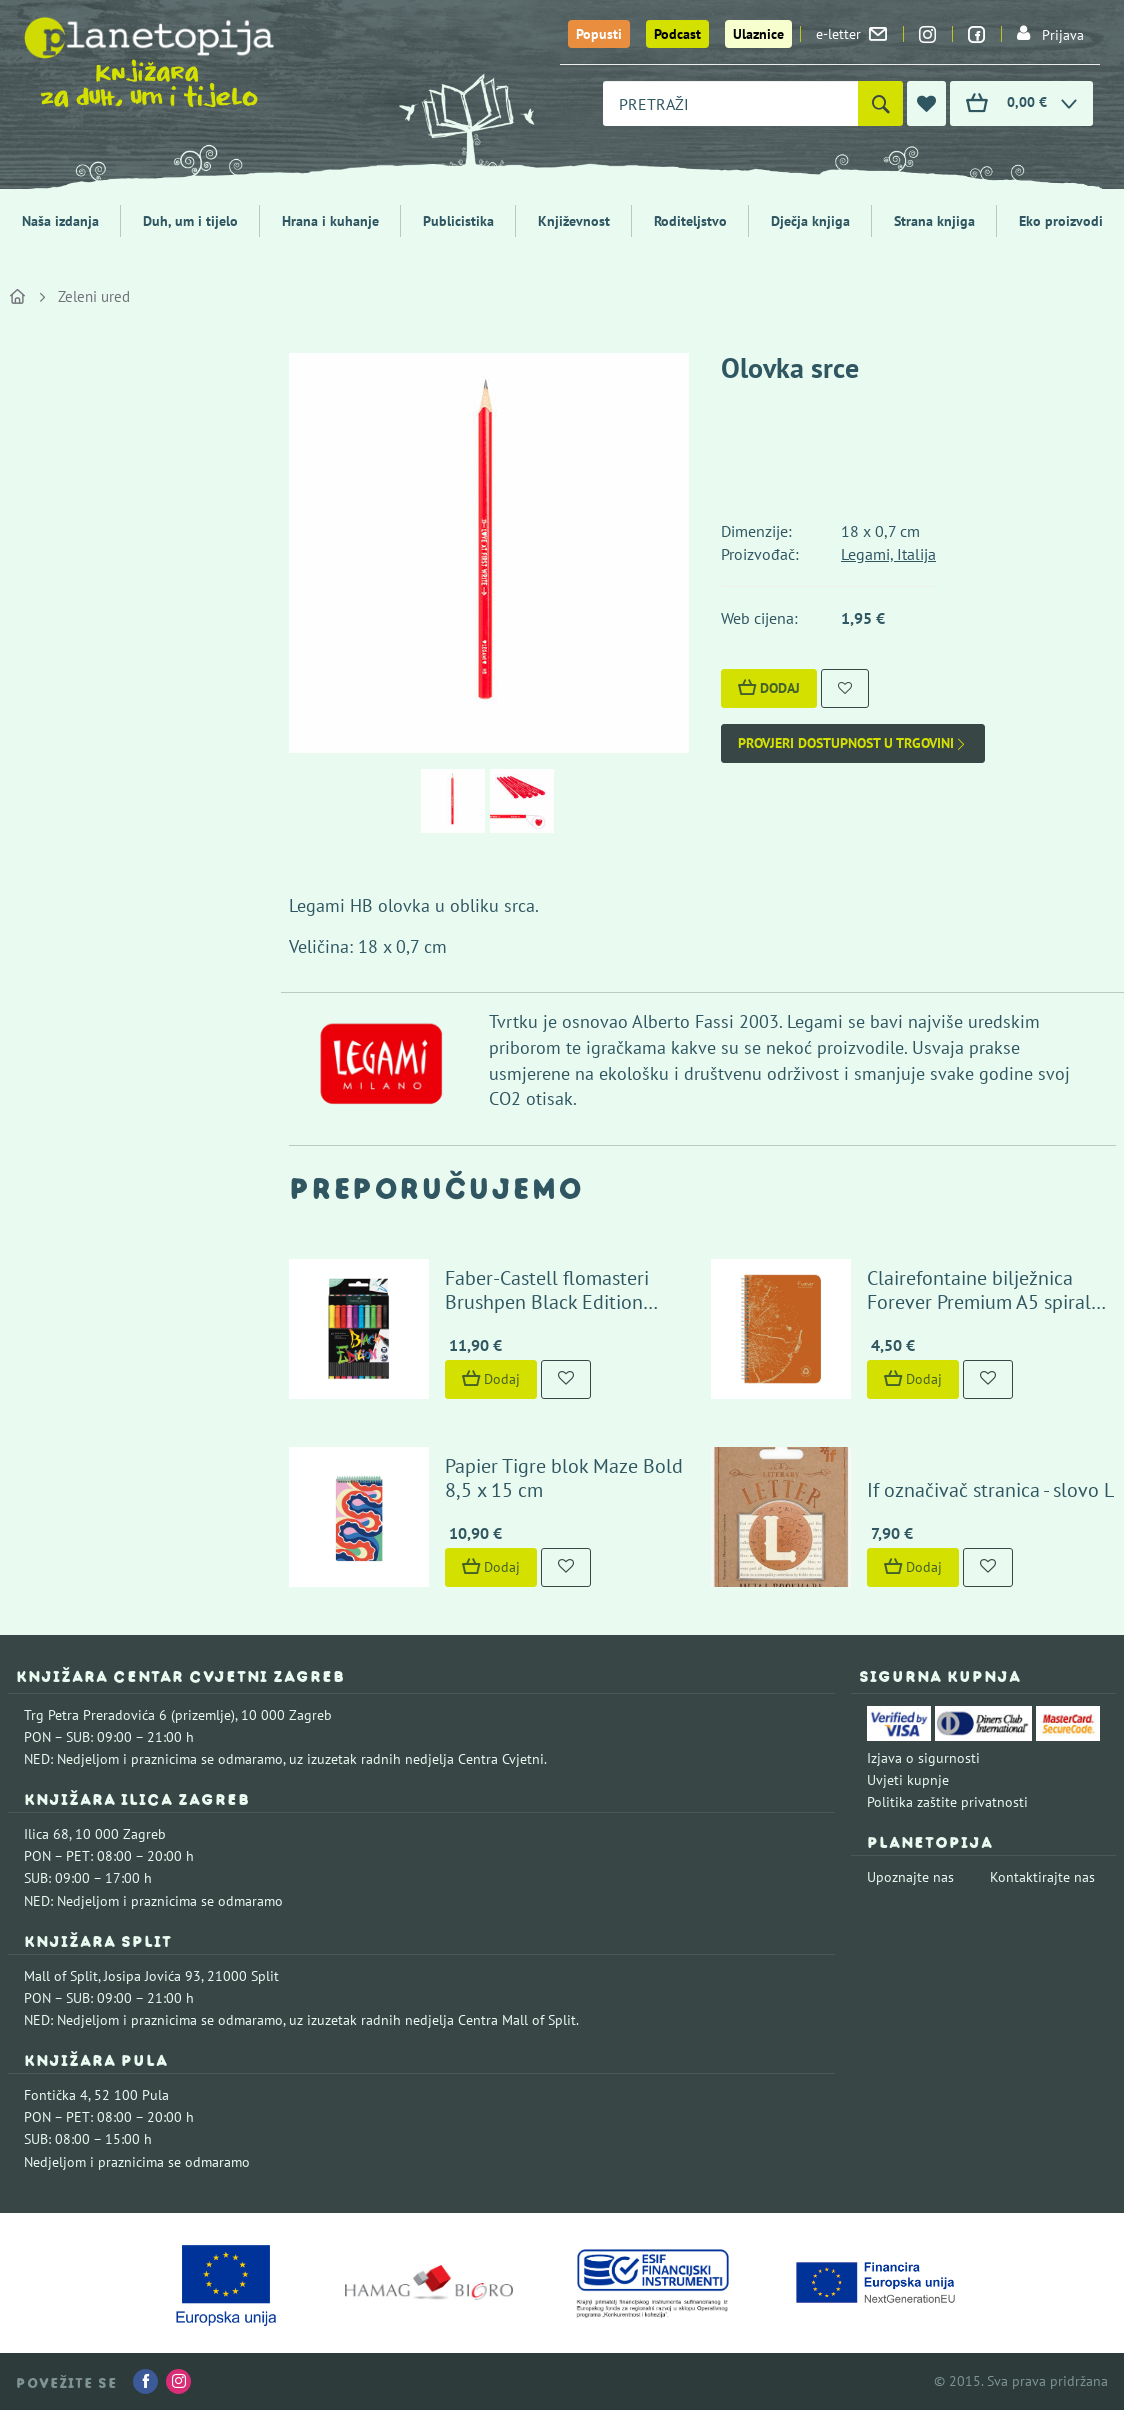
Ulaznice (758, 34)
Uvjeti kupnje (908, 1780)
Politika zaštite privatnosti (947, 1802)
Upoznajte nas (910, 1877)
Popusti (599, 34)
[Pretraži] (880, 103)
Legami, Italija (888, 554)
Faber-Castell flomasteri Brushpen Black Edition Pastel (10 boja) (547, 1302)
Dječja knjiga (810, 221)
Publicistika (458, 221)
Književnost (574, 221)
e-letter (851, 34)
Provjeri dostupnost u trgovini (853, 743)
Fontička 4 (56, 2095)
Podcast (677, 34)
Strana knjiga (934, 221)
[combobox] (730, 103)
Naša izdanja (60, 221)
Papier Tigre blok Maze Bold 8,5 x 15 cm (564, 1478)
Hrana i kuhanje (330, 221)
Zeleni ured (94, 296)
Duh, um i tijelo (190, 221)
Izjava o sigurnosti (923, 1758)
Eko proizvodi (1061, 221)
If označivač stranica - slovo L (990, 1490)
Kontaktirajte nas (1042, 1877)
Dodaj (769, 688)
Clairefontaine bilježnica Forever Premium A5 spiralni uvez (987, 1302)
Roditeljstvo (690, 221)
